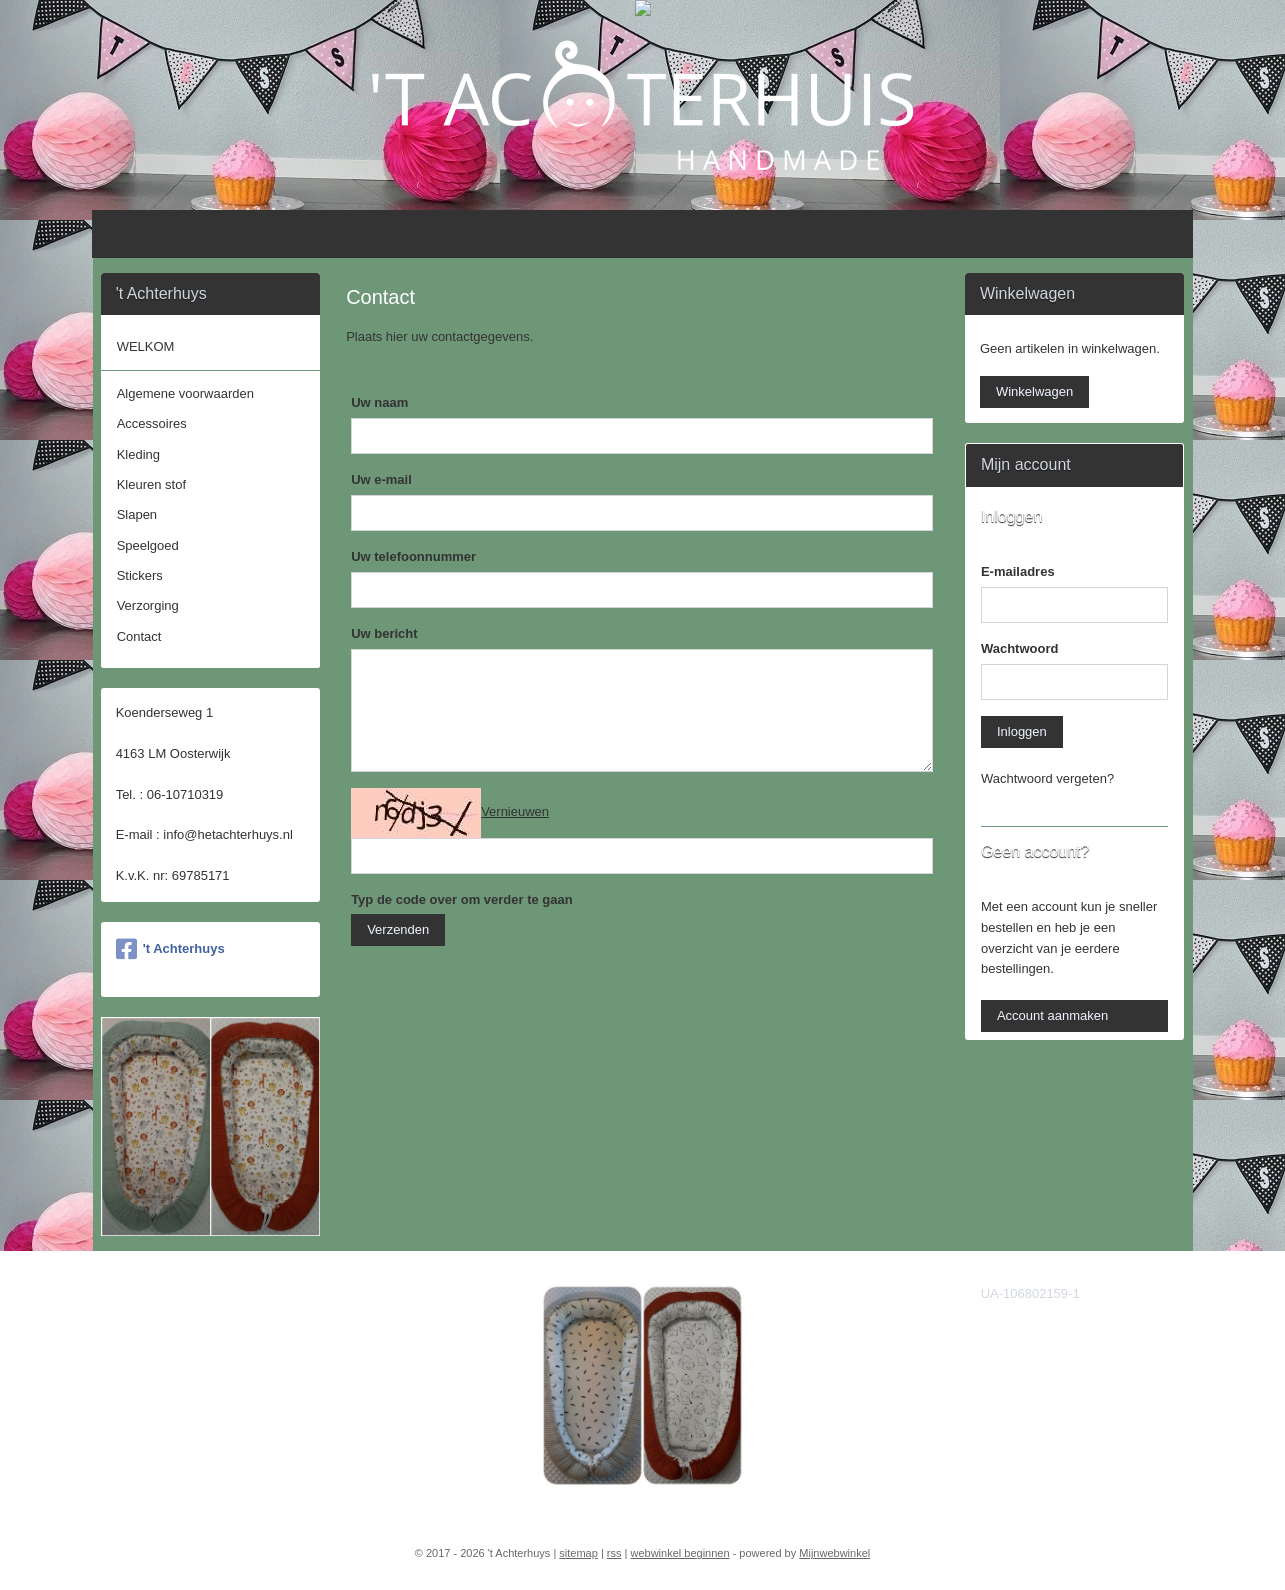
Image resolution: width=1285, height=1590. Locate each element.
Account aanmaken (1052, 1015)
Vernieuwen (515, 811)
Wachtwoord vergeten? (1047, 778)
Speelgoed (148, 545)
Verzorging (148, 605)
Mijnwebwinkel (834, 1553)
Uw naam (379, 402)
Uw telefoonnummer (413, 556)
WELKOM (146, 346)
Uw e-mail (381, 479)
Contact (139, 636)
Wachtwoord (1020, 648)
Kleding (138, 454)
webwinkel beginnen (680, 1553)
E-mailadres (1018, 571)
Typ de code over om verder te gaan (462, 899)
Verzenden (398, 929)
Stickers (140, 575)
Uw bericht (384, 633)
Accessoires (152, 423)
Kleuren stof (151, 484)
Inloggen (1022, 731)
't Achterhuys (170, 949)
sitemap (578, 1553)
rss (614, 1553)
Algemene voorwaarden (185, 393)
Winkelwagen (1034, 391)
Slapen (137, 514)
